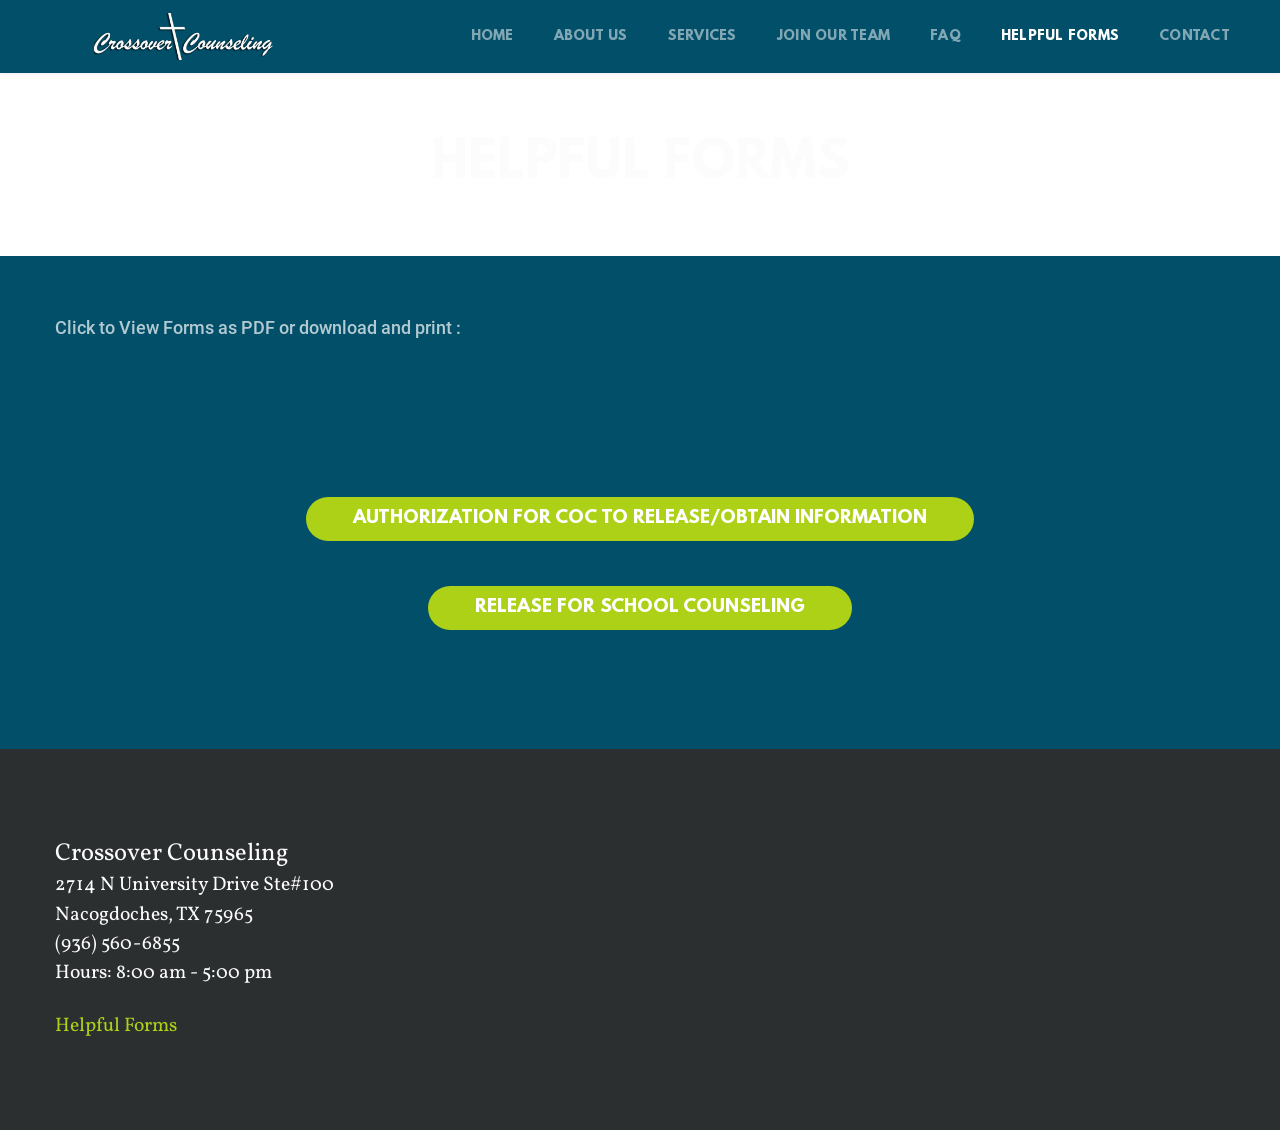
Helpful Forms (116, 1026)
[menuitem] (492, 36)
